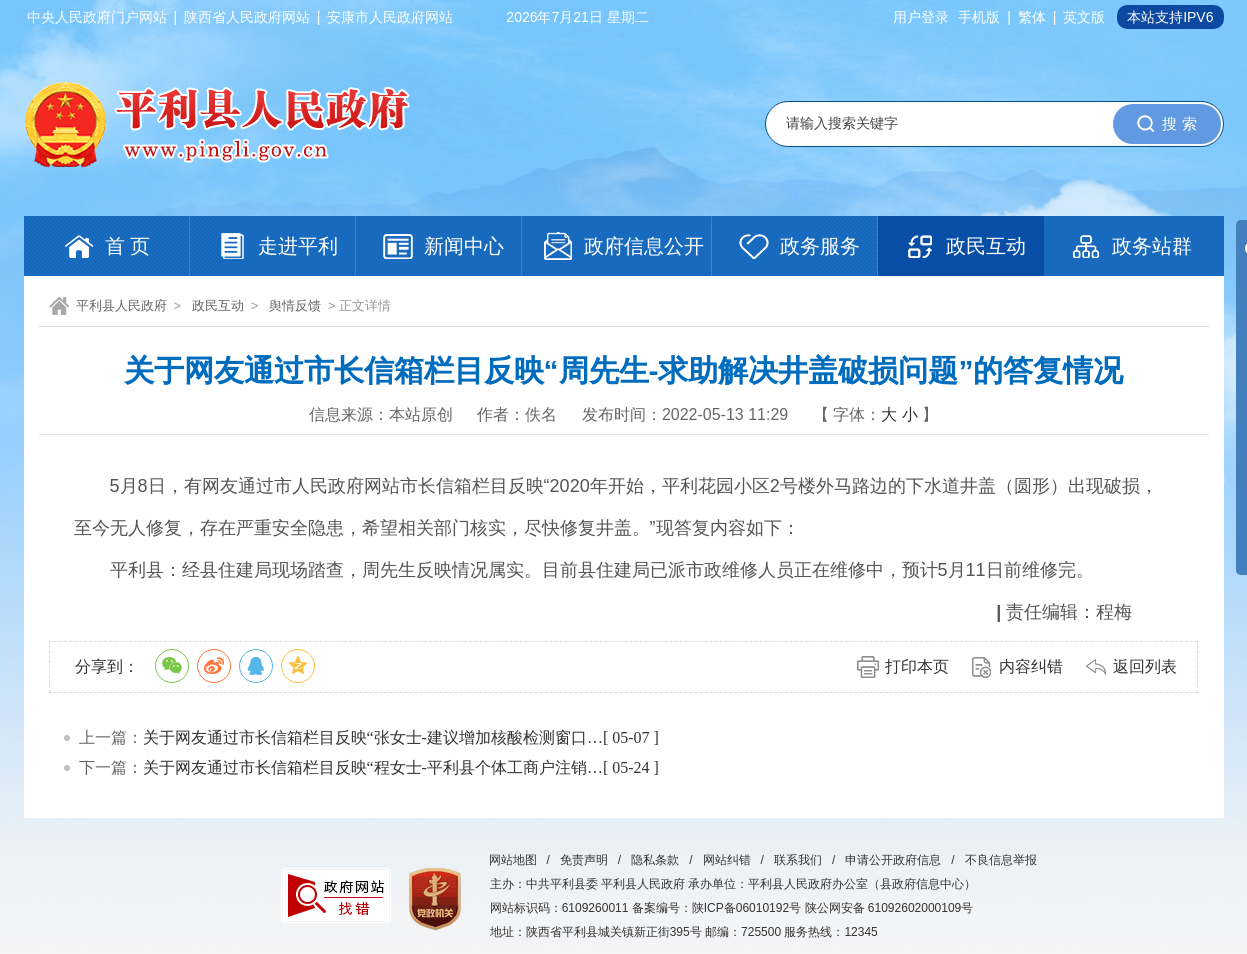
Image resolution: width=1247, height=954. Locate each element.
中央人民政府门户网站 (97, 17)
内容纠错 (1031, 666)
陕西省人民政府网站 (247, 17)
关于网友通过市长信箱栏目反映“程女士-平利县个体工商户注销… (373, 767)
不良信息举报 (1001, 860)
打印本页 (917, 666)
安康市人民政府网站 (390, 17)
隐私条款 (655, 860)
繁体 (1032, 17)
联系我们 (798, 860)
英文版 (1084, 17)
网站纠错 (727, 860)
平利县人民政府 (121, 305)
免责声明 (584, 860)
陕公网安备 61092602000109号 (889, 908)
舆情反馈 (295, 305)
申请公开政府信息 (893, 860)
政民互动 (218, 305)
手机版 (979, 17)
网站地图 (513, 860)
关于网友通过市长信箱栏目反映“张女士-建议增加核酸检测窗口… (373, 737)
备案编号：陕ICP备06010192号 (716, 908)
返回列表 (1145, 666)
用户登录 (921, 17)
